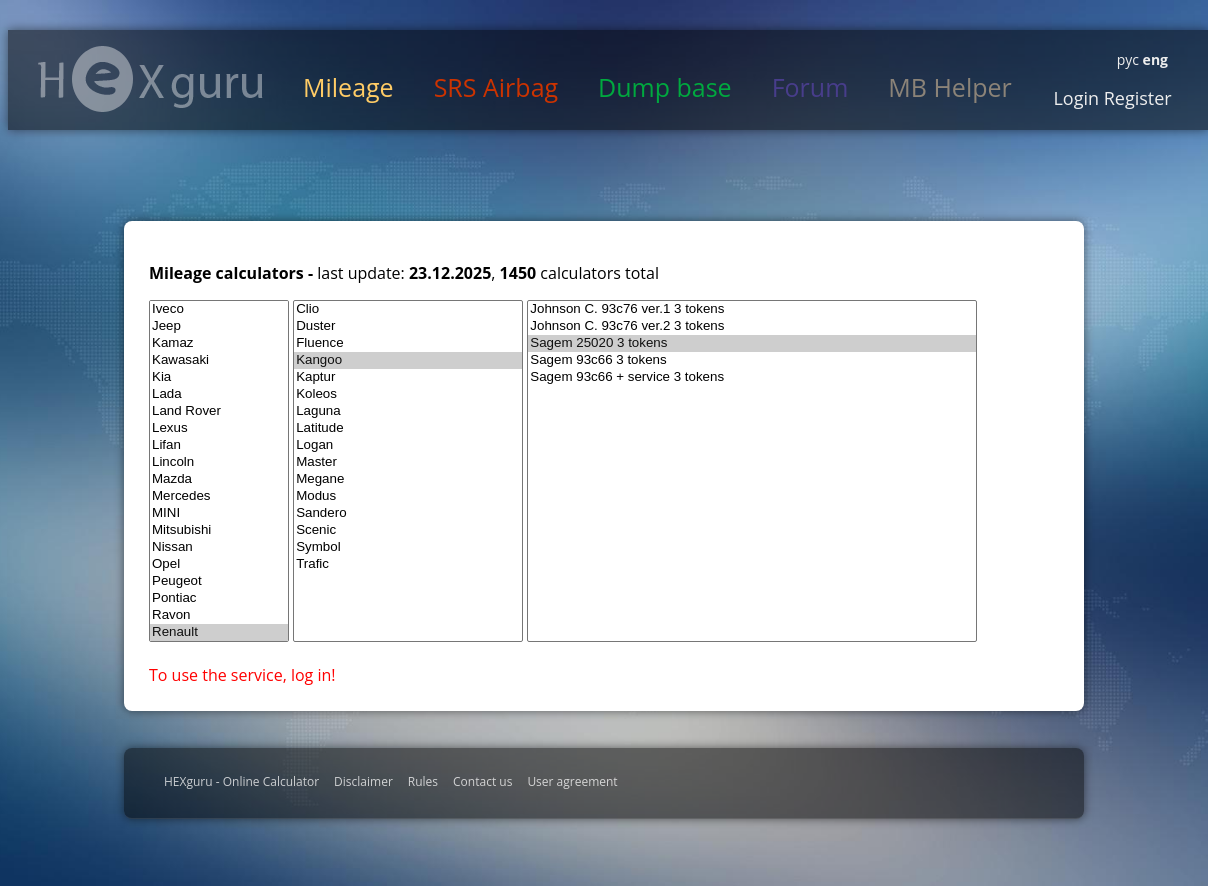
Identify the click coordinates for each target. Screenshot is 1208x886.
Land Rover (219, 411)
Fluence (408, 343)
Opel (219, 564)
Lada (219, 394)
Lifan (219, 445)
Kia (219, 377)
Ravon (219, 615)
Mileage (348, 87)
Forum (810, 87)
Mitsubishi (219, 530)
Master (408, 462)
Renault (219, 632)
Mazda (219, 479)
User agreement (572, 781)
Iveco (219, 309)
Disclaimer (363, 781)
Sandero (408, 513)
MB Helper (949, 87)
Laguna (408, 411)
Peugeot (219, 581)
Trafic (408, 564)
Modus (408, 496)
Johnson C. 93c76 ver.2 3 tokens (752, 326)
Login (1076, 98)
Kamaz (219, 343)
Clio (408, 309)
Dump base (665, 87)
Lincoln (219, 462)
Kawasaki (219, 360)
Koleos (408, 394)
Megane (408, 479)
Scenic (408, 530)
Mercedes (219, 496)
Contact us (482, 781)
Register (1135, 98)
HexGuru (150, 79)
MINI (219, 513)
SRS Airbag (496, 87)
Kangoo (408, 360)
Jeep (219, 326)
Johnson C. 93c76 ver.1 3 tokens (752, 309)
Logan (408, 445)
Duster (408, 326)
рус (1128, 59)
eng (1153, 59)
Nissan (219, 547)
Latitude (408, 428)
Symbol (408, 547)
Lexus (219, 428)
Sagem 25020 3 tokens (752, 343)
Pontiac (219, 598)
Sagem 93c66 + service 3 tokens (752, 377)
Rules (423, 781)
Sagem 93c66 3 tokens (752, 360)
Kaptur (408, 377)
